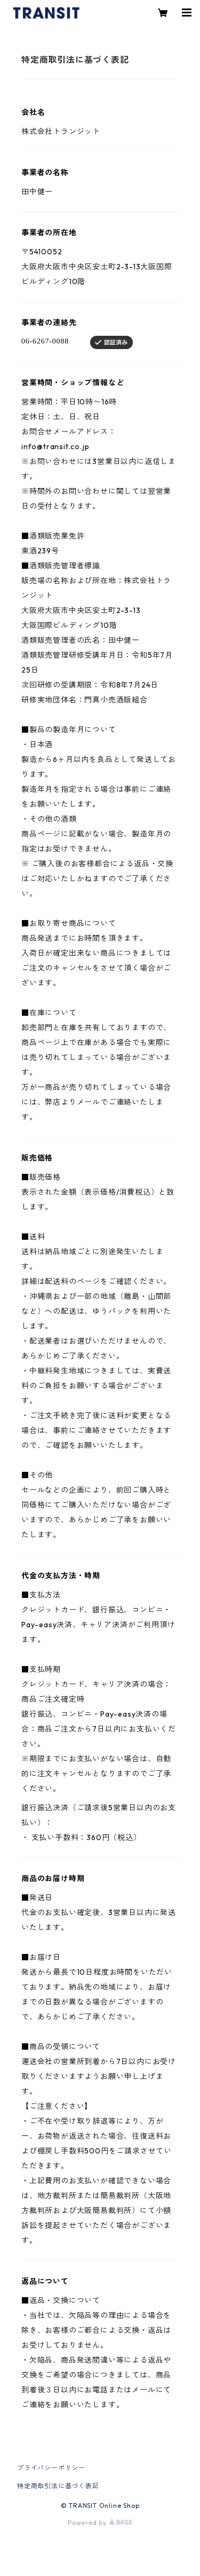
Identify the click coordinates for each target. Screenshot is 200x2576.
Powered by (100, 2523)
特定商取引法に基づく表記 (58, 2486)
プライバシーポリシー (51, 2468)
